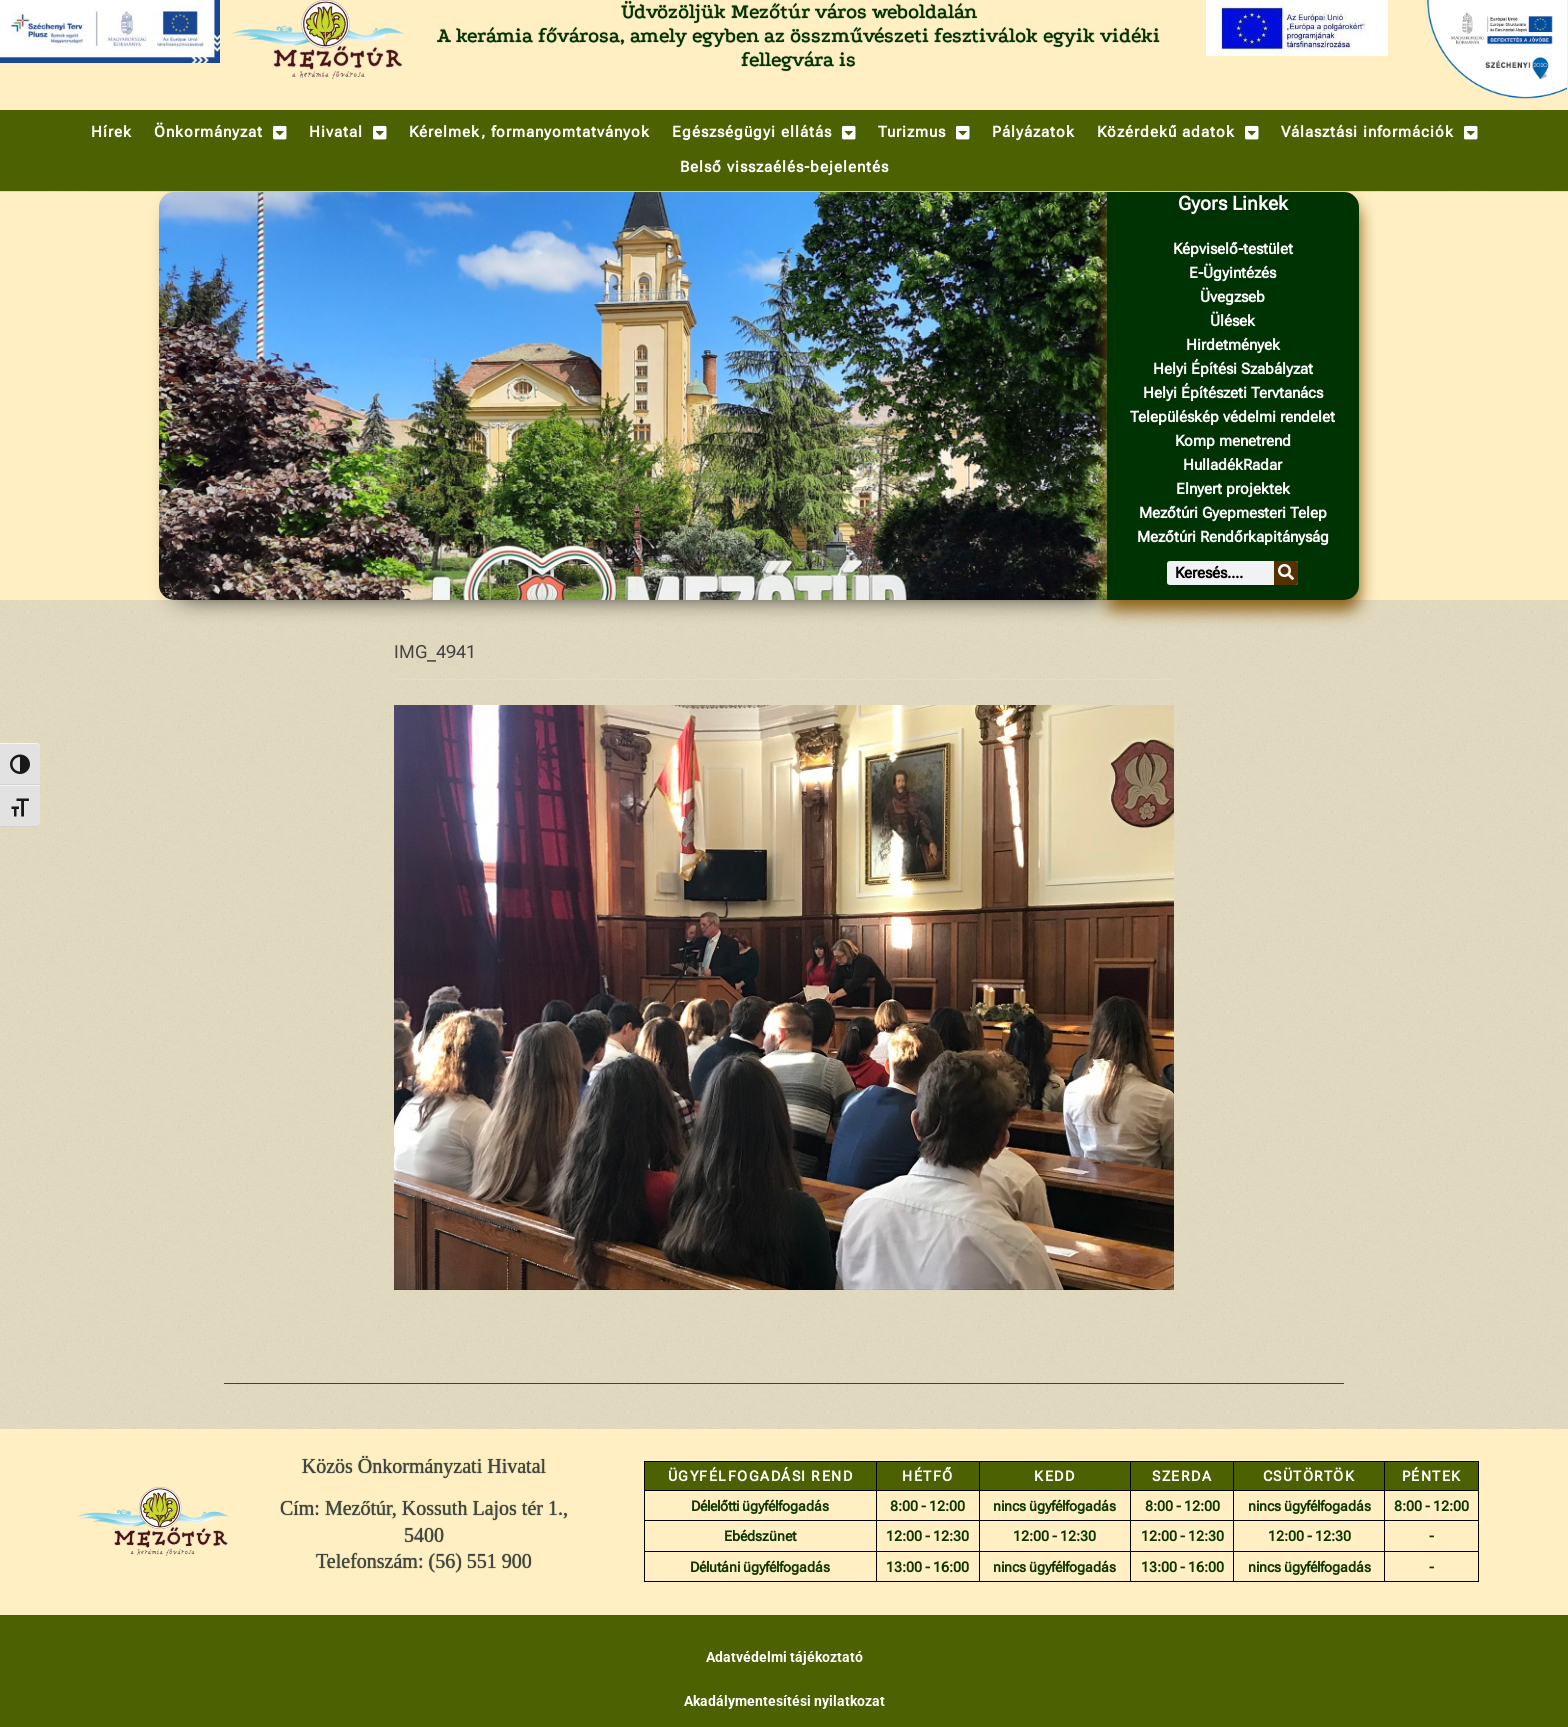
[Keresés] (1286, 573)
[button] (220, 132)
